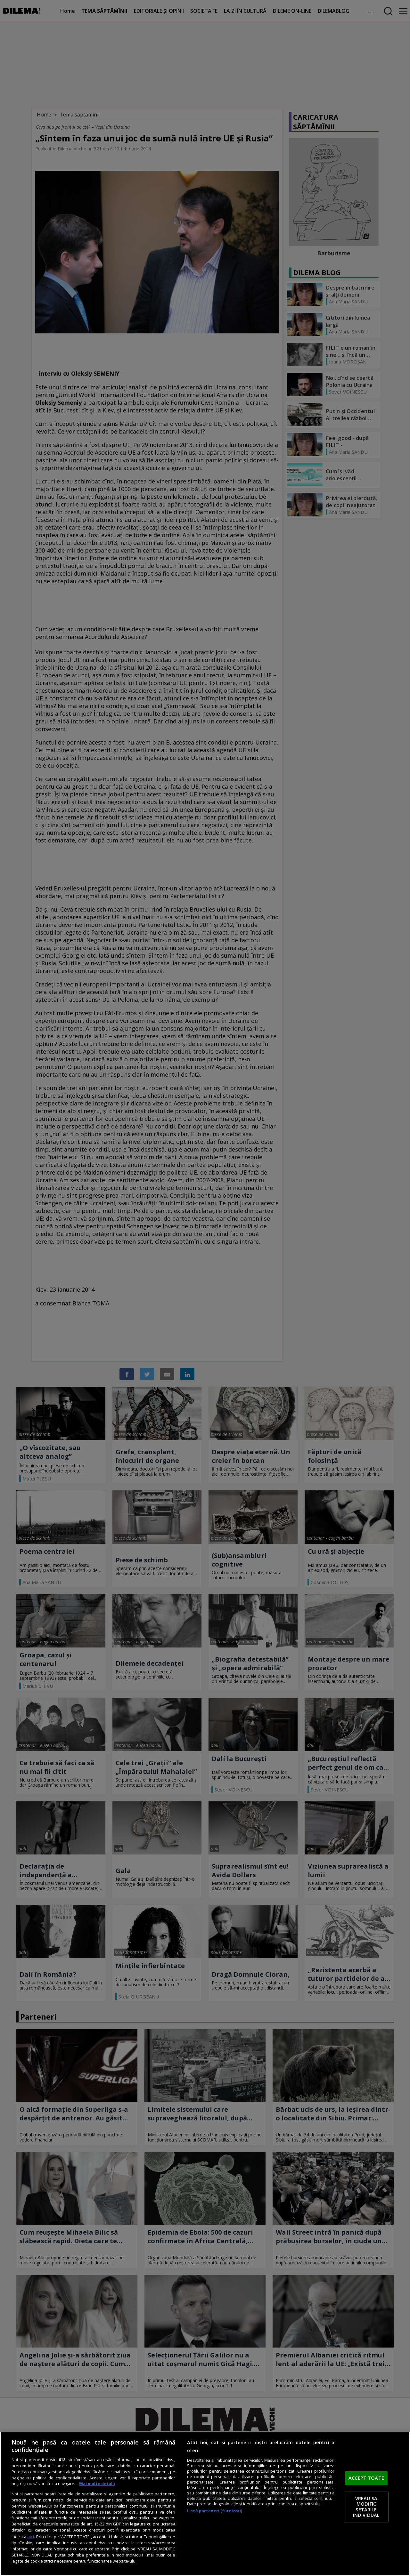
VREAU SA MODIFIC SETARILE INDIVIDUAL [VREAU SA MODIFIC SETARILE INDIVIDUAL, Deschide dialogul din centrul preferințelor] (366, 2506)
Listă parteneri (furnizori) (214, 2511)
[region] (205, 2504)
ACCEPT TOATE (366, 2478)
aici (30, 2536)
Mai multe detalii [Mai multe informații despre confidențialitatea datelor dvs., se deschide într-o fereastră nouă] (97, 2483)
